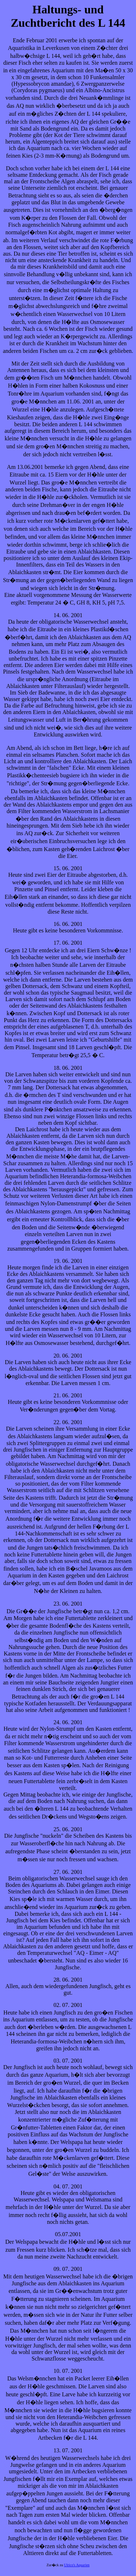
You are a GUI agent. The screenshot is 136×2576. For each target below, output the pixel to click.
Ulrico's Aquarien (76, 2565)
